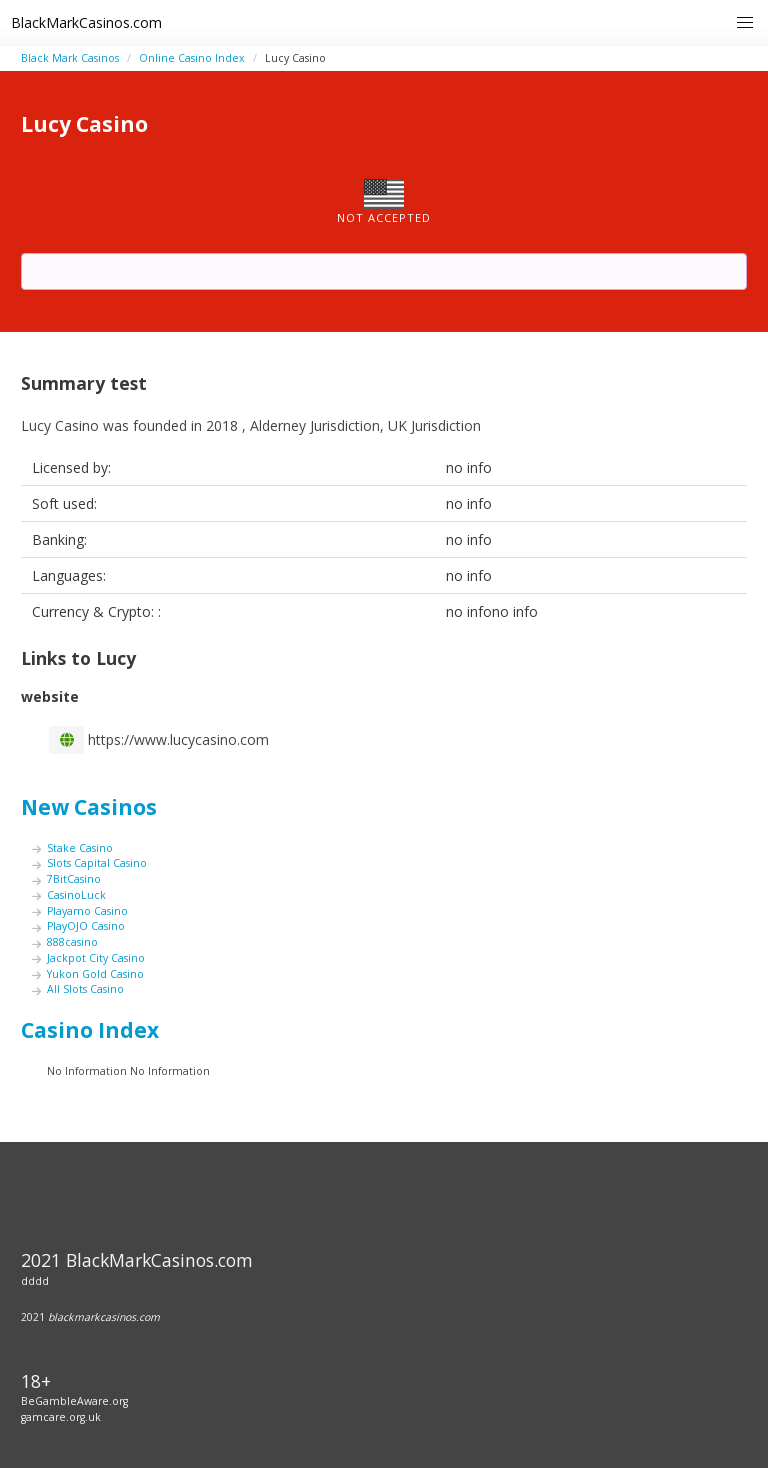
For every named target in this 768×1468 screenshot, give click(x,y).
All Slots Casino (85, 989)
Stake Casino (80, 848)
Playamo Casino (87, 911)
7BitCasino (74, 879)
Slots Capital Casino (97, 863)
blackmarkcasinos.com (104, 1317)
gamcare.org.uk (61, 1417)
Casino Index (90, 1030)
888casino (72, 942)
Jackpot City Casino (96, 958)
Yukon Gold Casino (95, 974)
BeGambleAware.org (74, 1401)
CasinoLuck (76, 895)
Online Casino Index (192, 58)
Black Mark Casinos (70, 58)
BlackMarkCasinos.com (86, 22)
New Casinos (89, 807)
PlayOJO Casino (86, 926)
